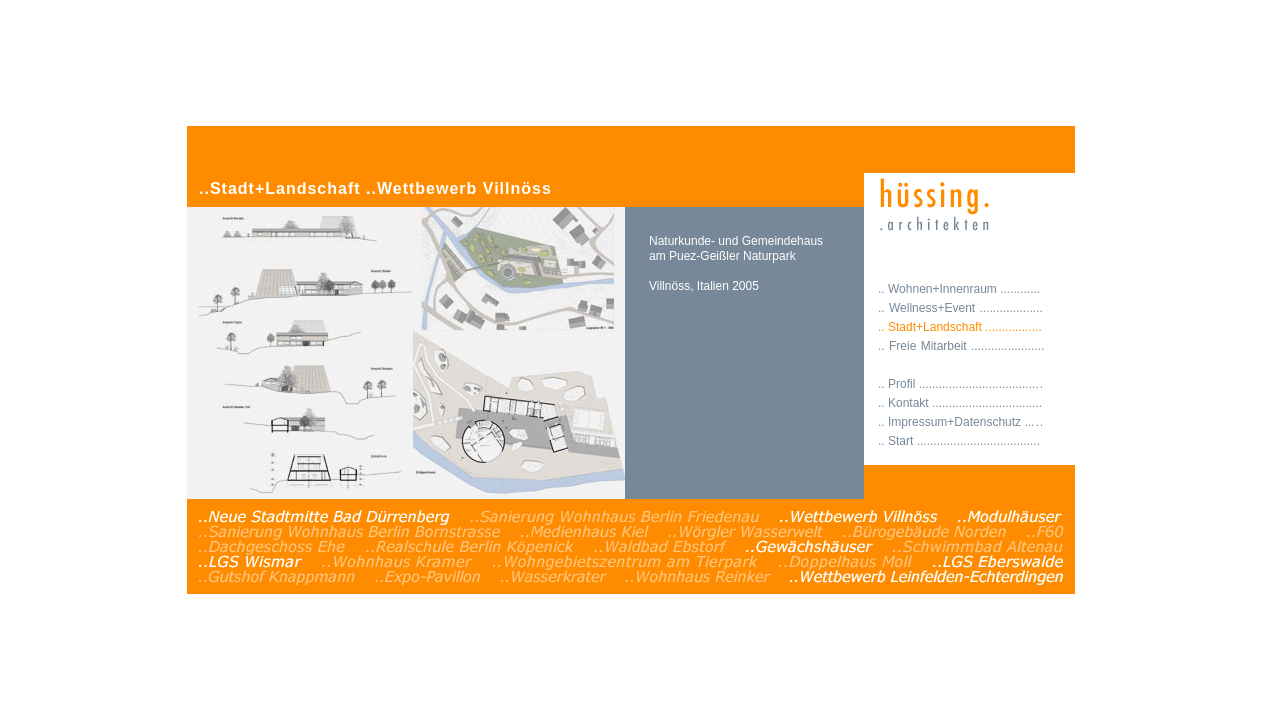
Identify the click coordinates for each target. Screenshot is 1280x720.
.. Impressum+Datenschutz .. (961, 422)
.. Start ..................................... (959, 441)
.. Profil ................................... (961, 384)
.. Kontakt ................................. (960, 403)
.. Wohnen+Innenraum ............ (959, 289)
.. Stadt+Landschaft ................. (960, 327)
